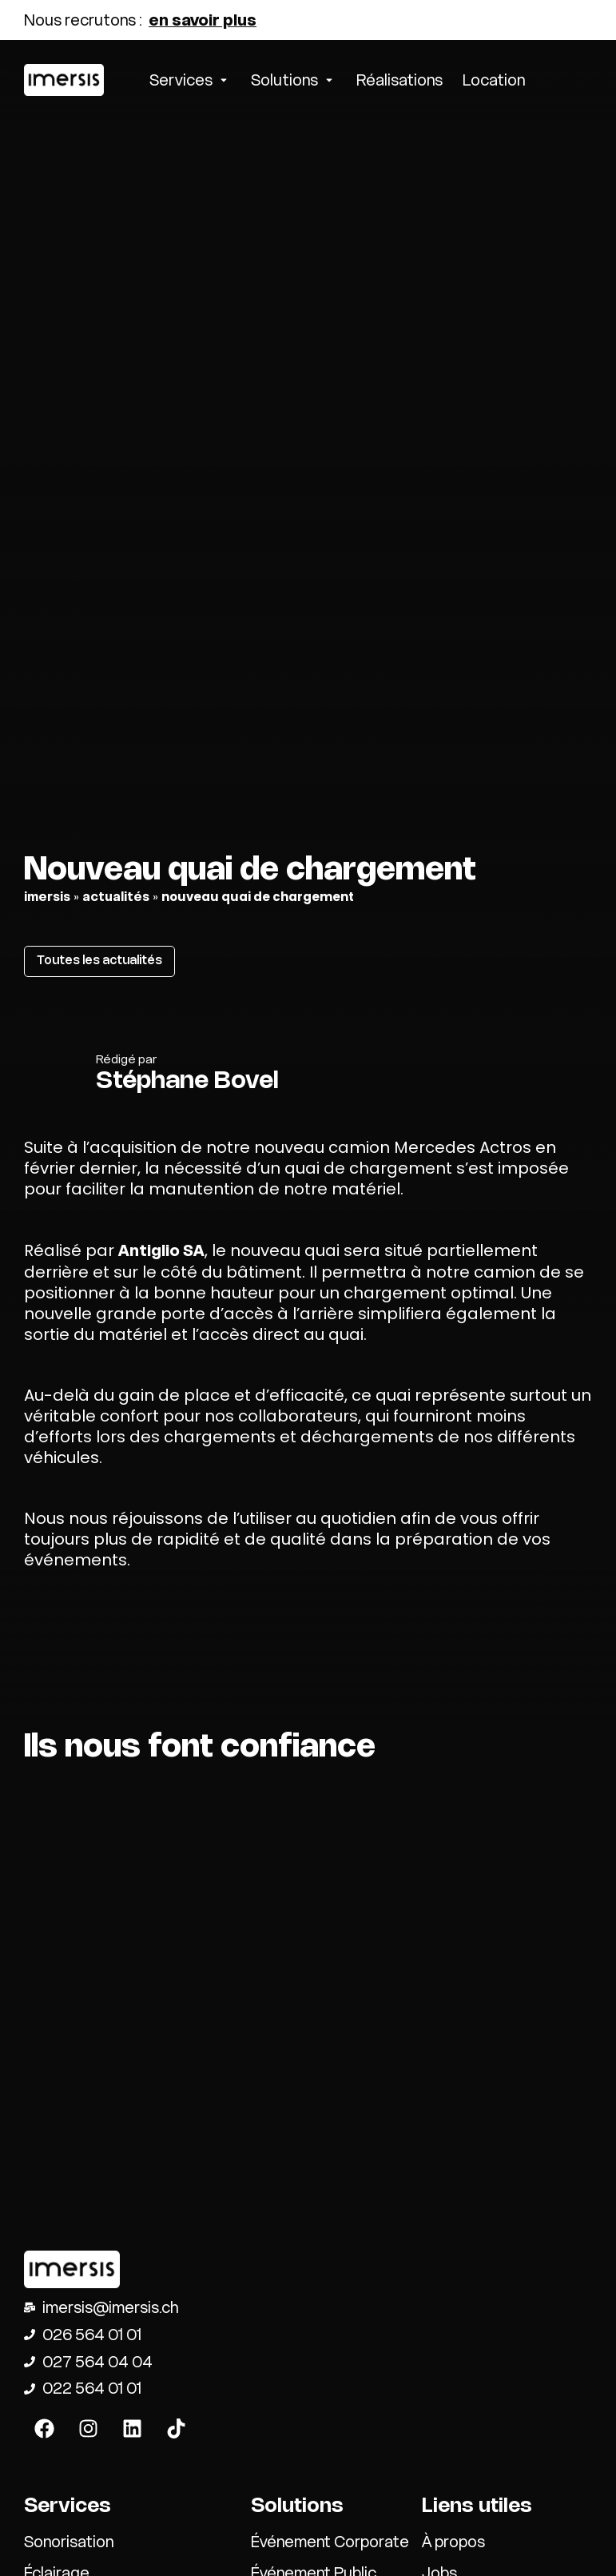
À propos (453, 2541)
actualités (115, 896)
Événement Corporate (330, 2541)
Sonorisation (68, 2541)
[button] (190, 80)
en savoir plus (202, 20)
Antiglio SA (161, 1250)
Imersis (47, 896)
